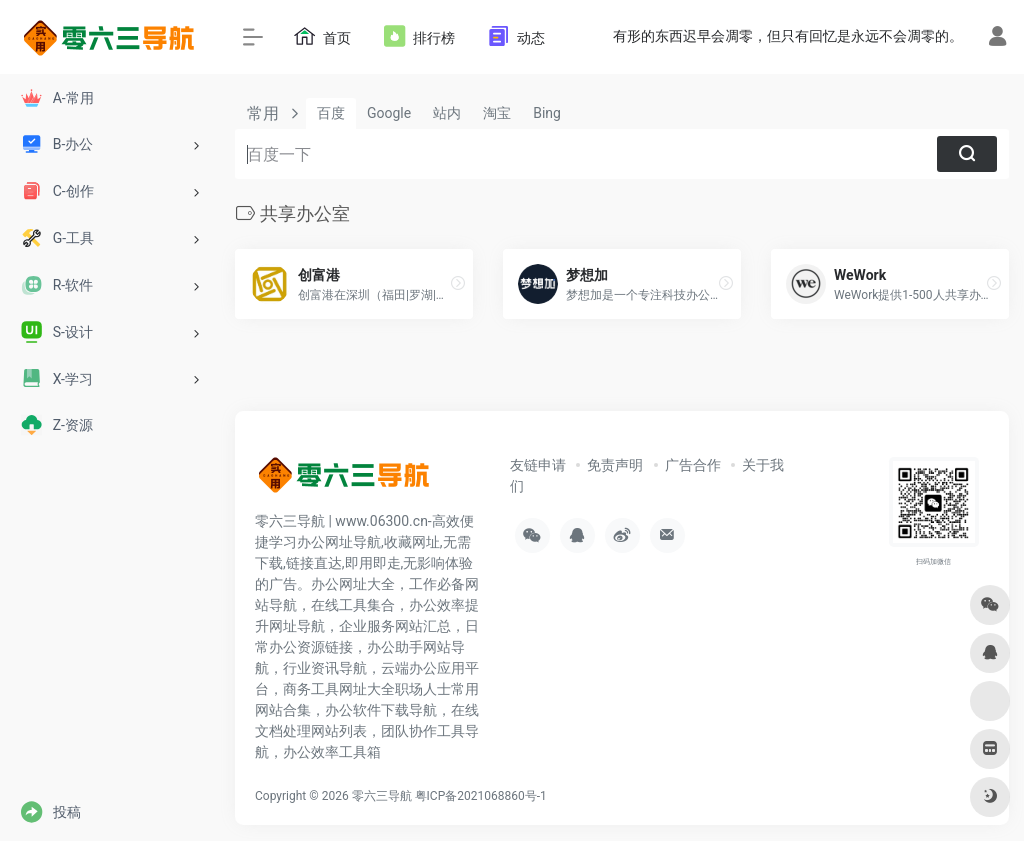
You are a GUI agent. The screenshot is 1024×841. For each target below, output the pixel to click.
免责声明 (615, 465)
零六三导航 (382, 796)
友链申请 (538, 465)
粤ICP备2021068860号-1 (481, 796)
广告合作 (693, 465)
